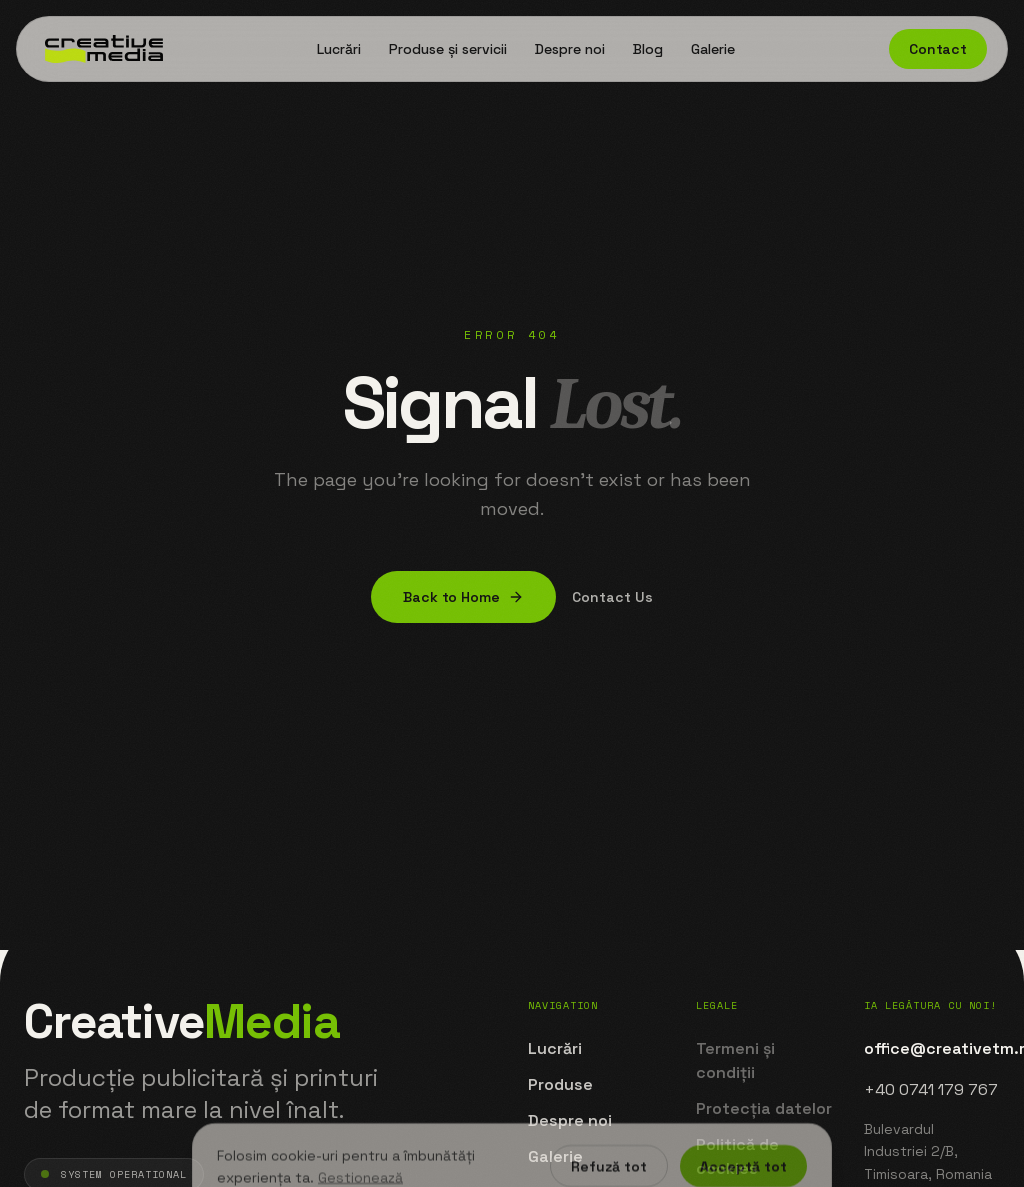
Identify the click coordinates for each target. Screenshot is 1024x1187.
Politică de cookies (737, 1156)
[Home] (100, 49)
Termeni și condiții (735, 1060)
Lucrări (339, 49)
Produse (560, 1084)
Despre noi (570, 49)
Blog (648, 49)
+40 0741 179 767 (931, 1089)
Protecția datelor (764, 1108)
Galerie (713, 49)
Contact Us (612, 597)
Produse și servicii (448, 49)
